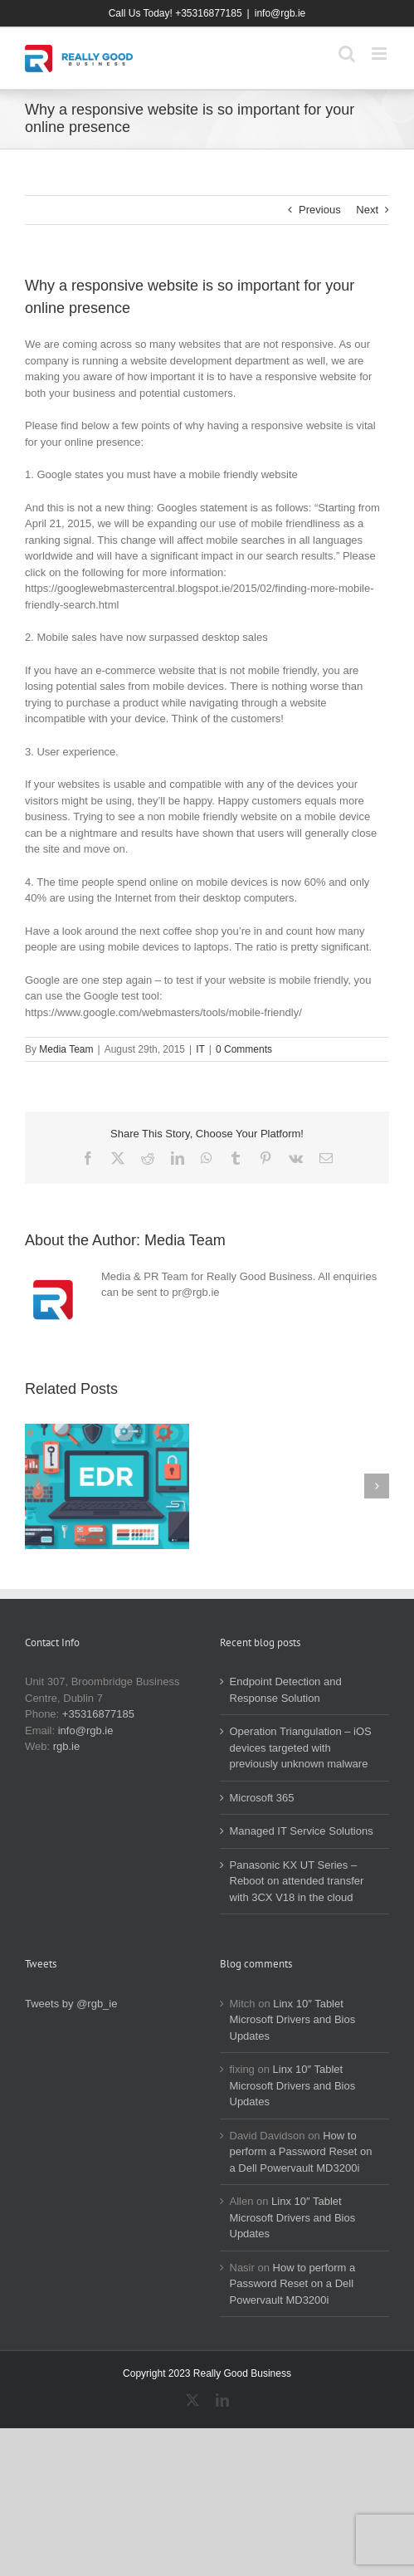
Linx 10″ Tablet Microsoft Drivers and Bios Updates (293, 2019)
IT (200, 1049)
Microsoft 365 (262, 1797)
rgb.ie (66, 1746)
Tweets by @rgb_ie (71, 2003)
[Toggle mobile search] (347, 53)
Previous (320, 209)
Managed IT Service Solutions (301, 1831)
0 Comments (244, 1049)
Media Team (66, 1049)
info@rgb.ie (280, 13)
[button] (37, 1486)
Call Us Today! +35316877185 (175, 13)
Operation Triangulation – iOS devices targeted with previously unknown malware (301, 1747)
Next (367, 209)
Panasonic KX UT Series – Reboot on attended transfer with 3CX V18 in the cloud (297, 1881)
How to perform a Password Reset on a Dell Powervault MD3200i (301, 2151)
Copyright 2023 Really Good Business (207, 2373)
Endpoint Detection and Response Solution (286, 1689)
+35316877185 (98, 1714)
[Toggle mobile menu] (380, 53)
